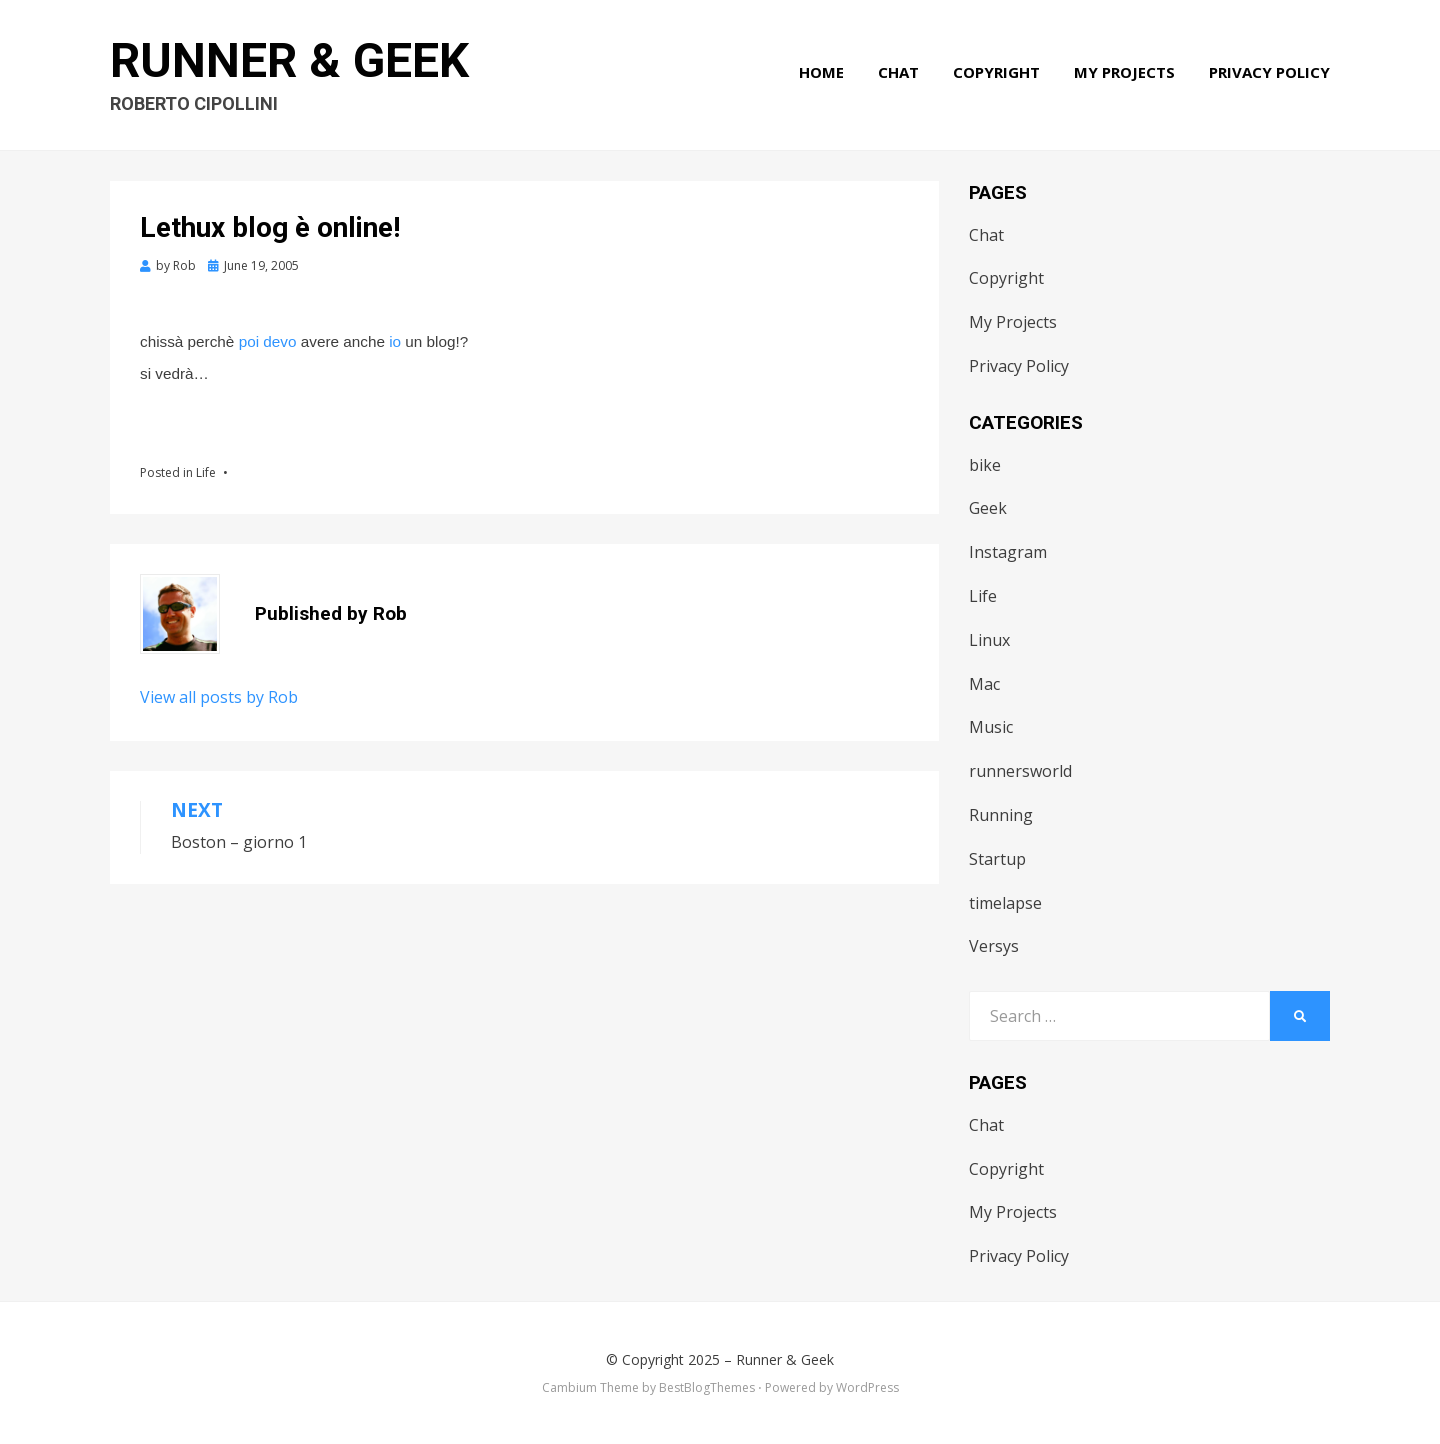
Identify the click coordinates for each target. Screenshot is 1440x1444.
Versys (994, 946)
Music (991, 727)
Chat (898, 72)
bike (985, 465)
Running (1001, 815)
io (395, 341)
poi (249, 341)
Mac (984, 684)
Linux (989, 640)
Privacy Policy (1269, 72)
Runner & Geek (289, 60)
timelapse (1005, 903)
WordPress (867, 1387)
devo (279, 341)
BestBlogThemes (707, 1387)
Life (206, 472)
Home (821, 72)
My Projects (1124, 72)
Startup (997, 859)
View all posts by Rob (219, 697)
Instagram (1008, 552)
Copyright (996, 72)
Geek (988, 508)
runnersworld (1020, 771)
